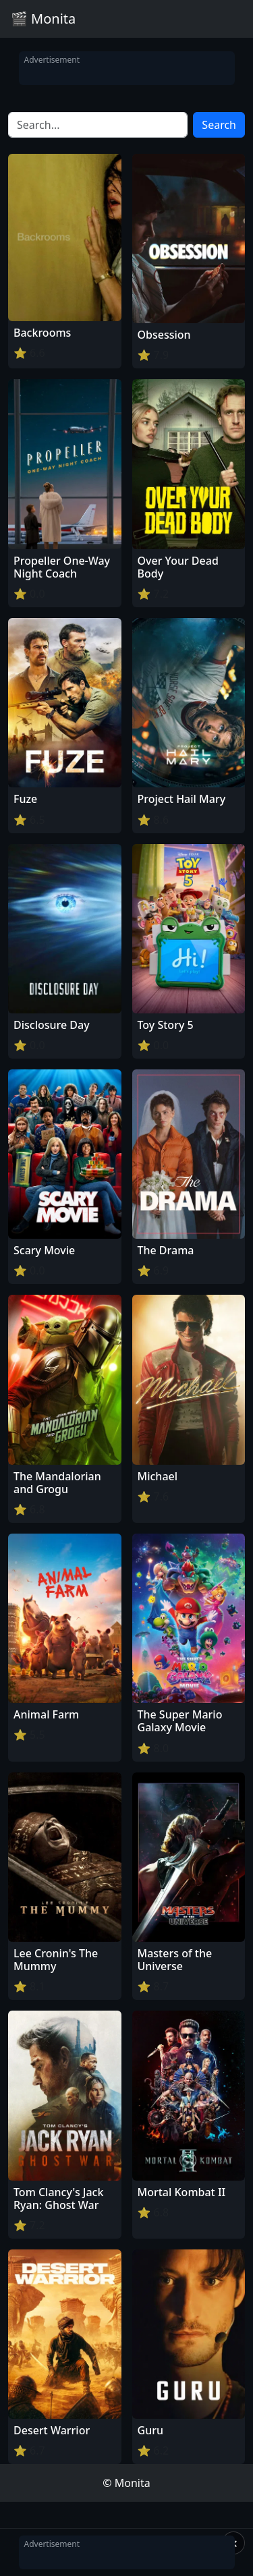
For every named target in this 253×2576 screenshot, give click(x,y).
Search (219, 124)
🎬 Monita (43, 18)
